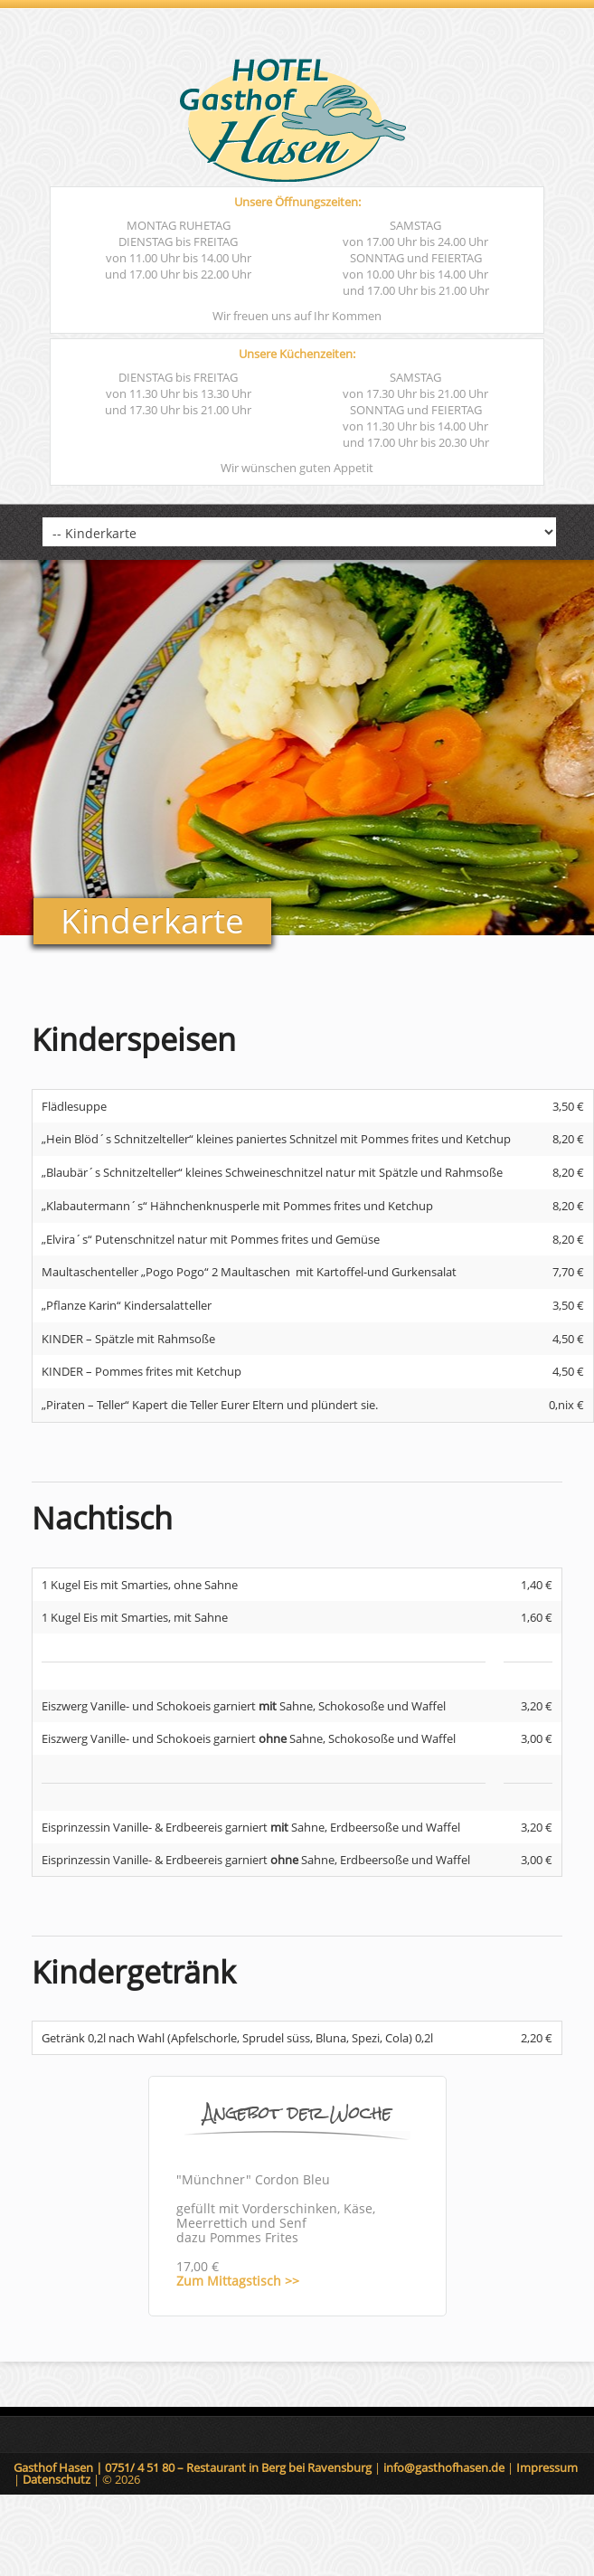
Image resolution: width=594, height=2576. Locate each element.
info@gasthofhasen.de (445, 2467)
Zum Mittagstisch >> (237, 2280)
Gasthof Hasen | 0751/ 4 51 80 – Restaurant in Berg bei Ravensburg (194, 2467)
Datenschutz (58, 2479)
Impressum (547, 2467)
